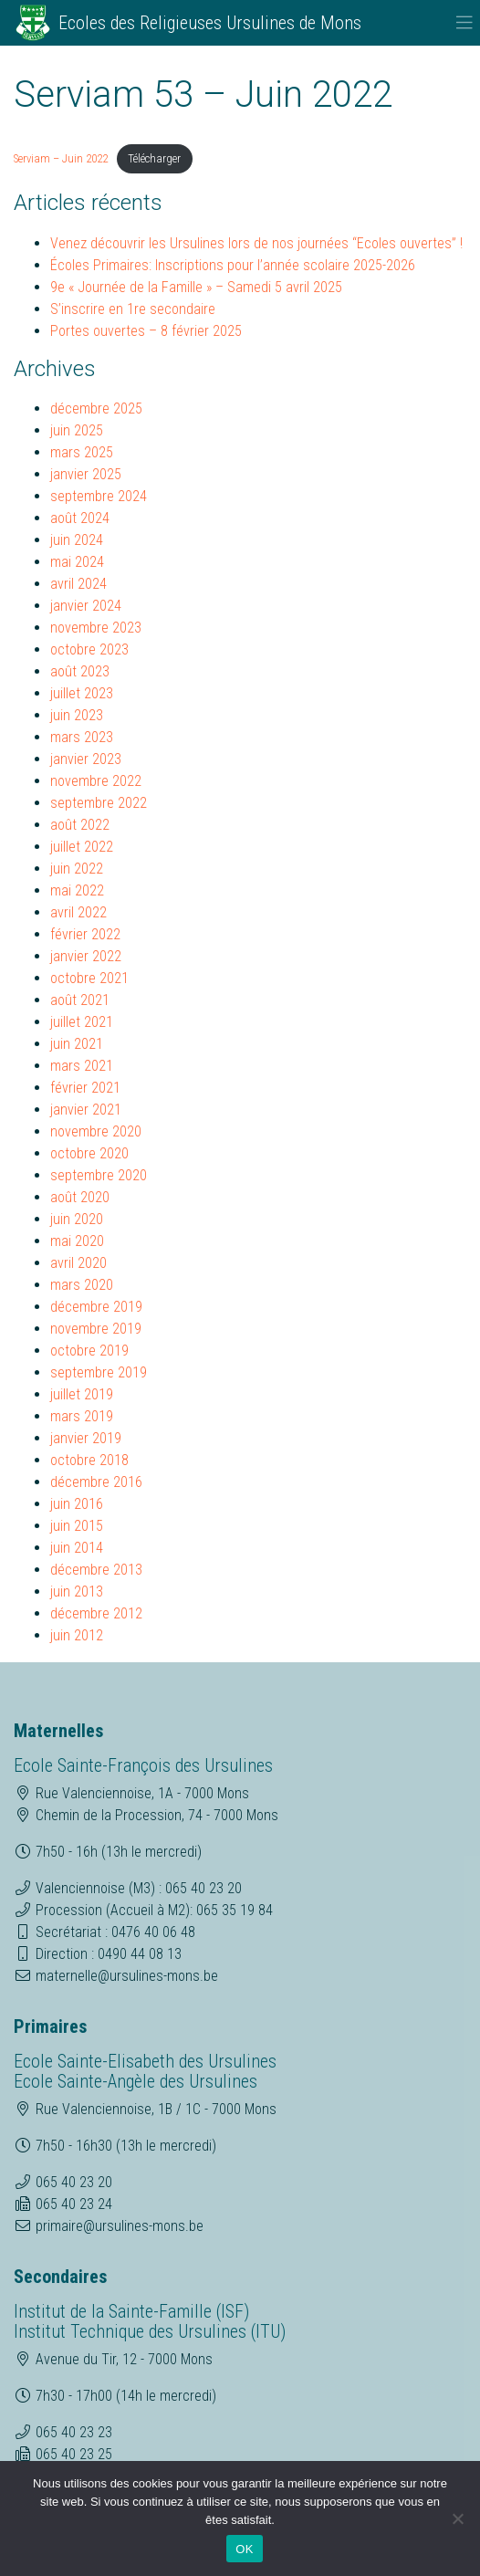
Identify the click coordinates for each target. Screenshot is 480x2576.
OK (244, 2549)
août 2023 (80, 671)
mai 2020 (77, 1241)
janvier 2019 (85, 1438)
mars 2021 (81, 1065)
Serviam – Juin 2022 (61, 158)
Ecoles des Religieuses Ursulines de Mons (209, 23)
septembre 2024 (98, 496)
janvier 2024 (85, 605)
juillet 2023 (81, 693)
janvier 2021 (85, 1109)
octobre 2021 (89, 978)
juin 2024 (76, 540)
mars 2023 (81, 737)
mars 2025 (81, 452)
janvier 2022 (85, 956)
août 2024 (80, 518)
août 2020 (80, 1197)
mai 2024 (77, 562)
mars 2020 (81, 1284)
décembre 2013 (96, 1569)
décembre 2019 (96, 1306)
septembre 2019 (98, 1372)
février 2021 (85, 1087)
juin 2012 (76, 1635)
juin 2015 (76, 1525)
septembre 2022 (98, 803)
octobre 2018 (89, 1460)
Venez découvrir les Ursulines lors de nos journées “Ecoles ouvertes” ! (256, 243)
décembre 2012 (96, 1613)
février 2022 (85, 934)
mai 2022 (77, 890)
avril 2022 (78, 912)
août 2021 (80, 1000)
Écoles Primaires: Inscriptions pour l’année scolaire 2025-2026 (232, 265)
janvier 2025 (85, 474)
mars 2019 (81, 1416)
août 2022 (80, 824)
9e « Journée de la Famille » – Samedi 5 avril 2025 (196, 287)
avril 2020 (78, 1263)
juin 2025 (76, 430)
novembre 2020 (95, 1131)
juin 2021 (76, 1043)
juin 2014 (76, 1547)
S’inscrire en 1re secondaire (132, 309)
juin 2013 (76, 1591)
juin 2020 (76, 1219)
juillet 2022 (81, 846)
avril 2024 (78, 583)
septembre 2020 (98, 1175)
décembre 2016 (96, 1482)
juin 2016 (76, 1504)
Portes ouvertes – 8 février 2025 (146, 331)
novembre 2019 (95, 1328)
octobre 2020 (89, 1153)
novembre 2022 (95, 781)
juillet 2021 (81, 1022)
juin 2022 (76, 868)
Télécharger (154, 158)
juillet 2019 (81, 1394)
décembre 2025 (96, 408)
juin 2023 (76, 715)
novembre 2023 (95, 627)
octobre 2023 (89, 649)
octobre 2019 (89, 1350)
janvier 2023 (85, 759)
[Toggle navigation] (464, 23)
